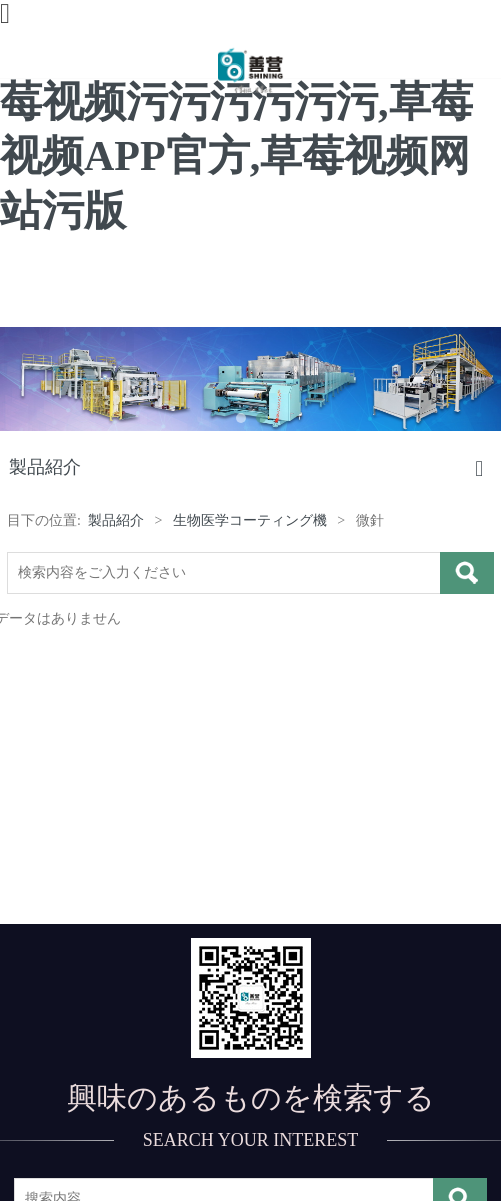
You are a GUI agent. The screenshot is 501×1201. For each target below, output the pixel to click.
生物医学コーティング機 (250, 520)
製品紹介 (116, 520)
